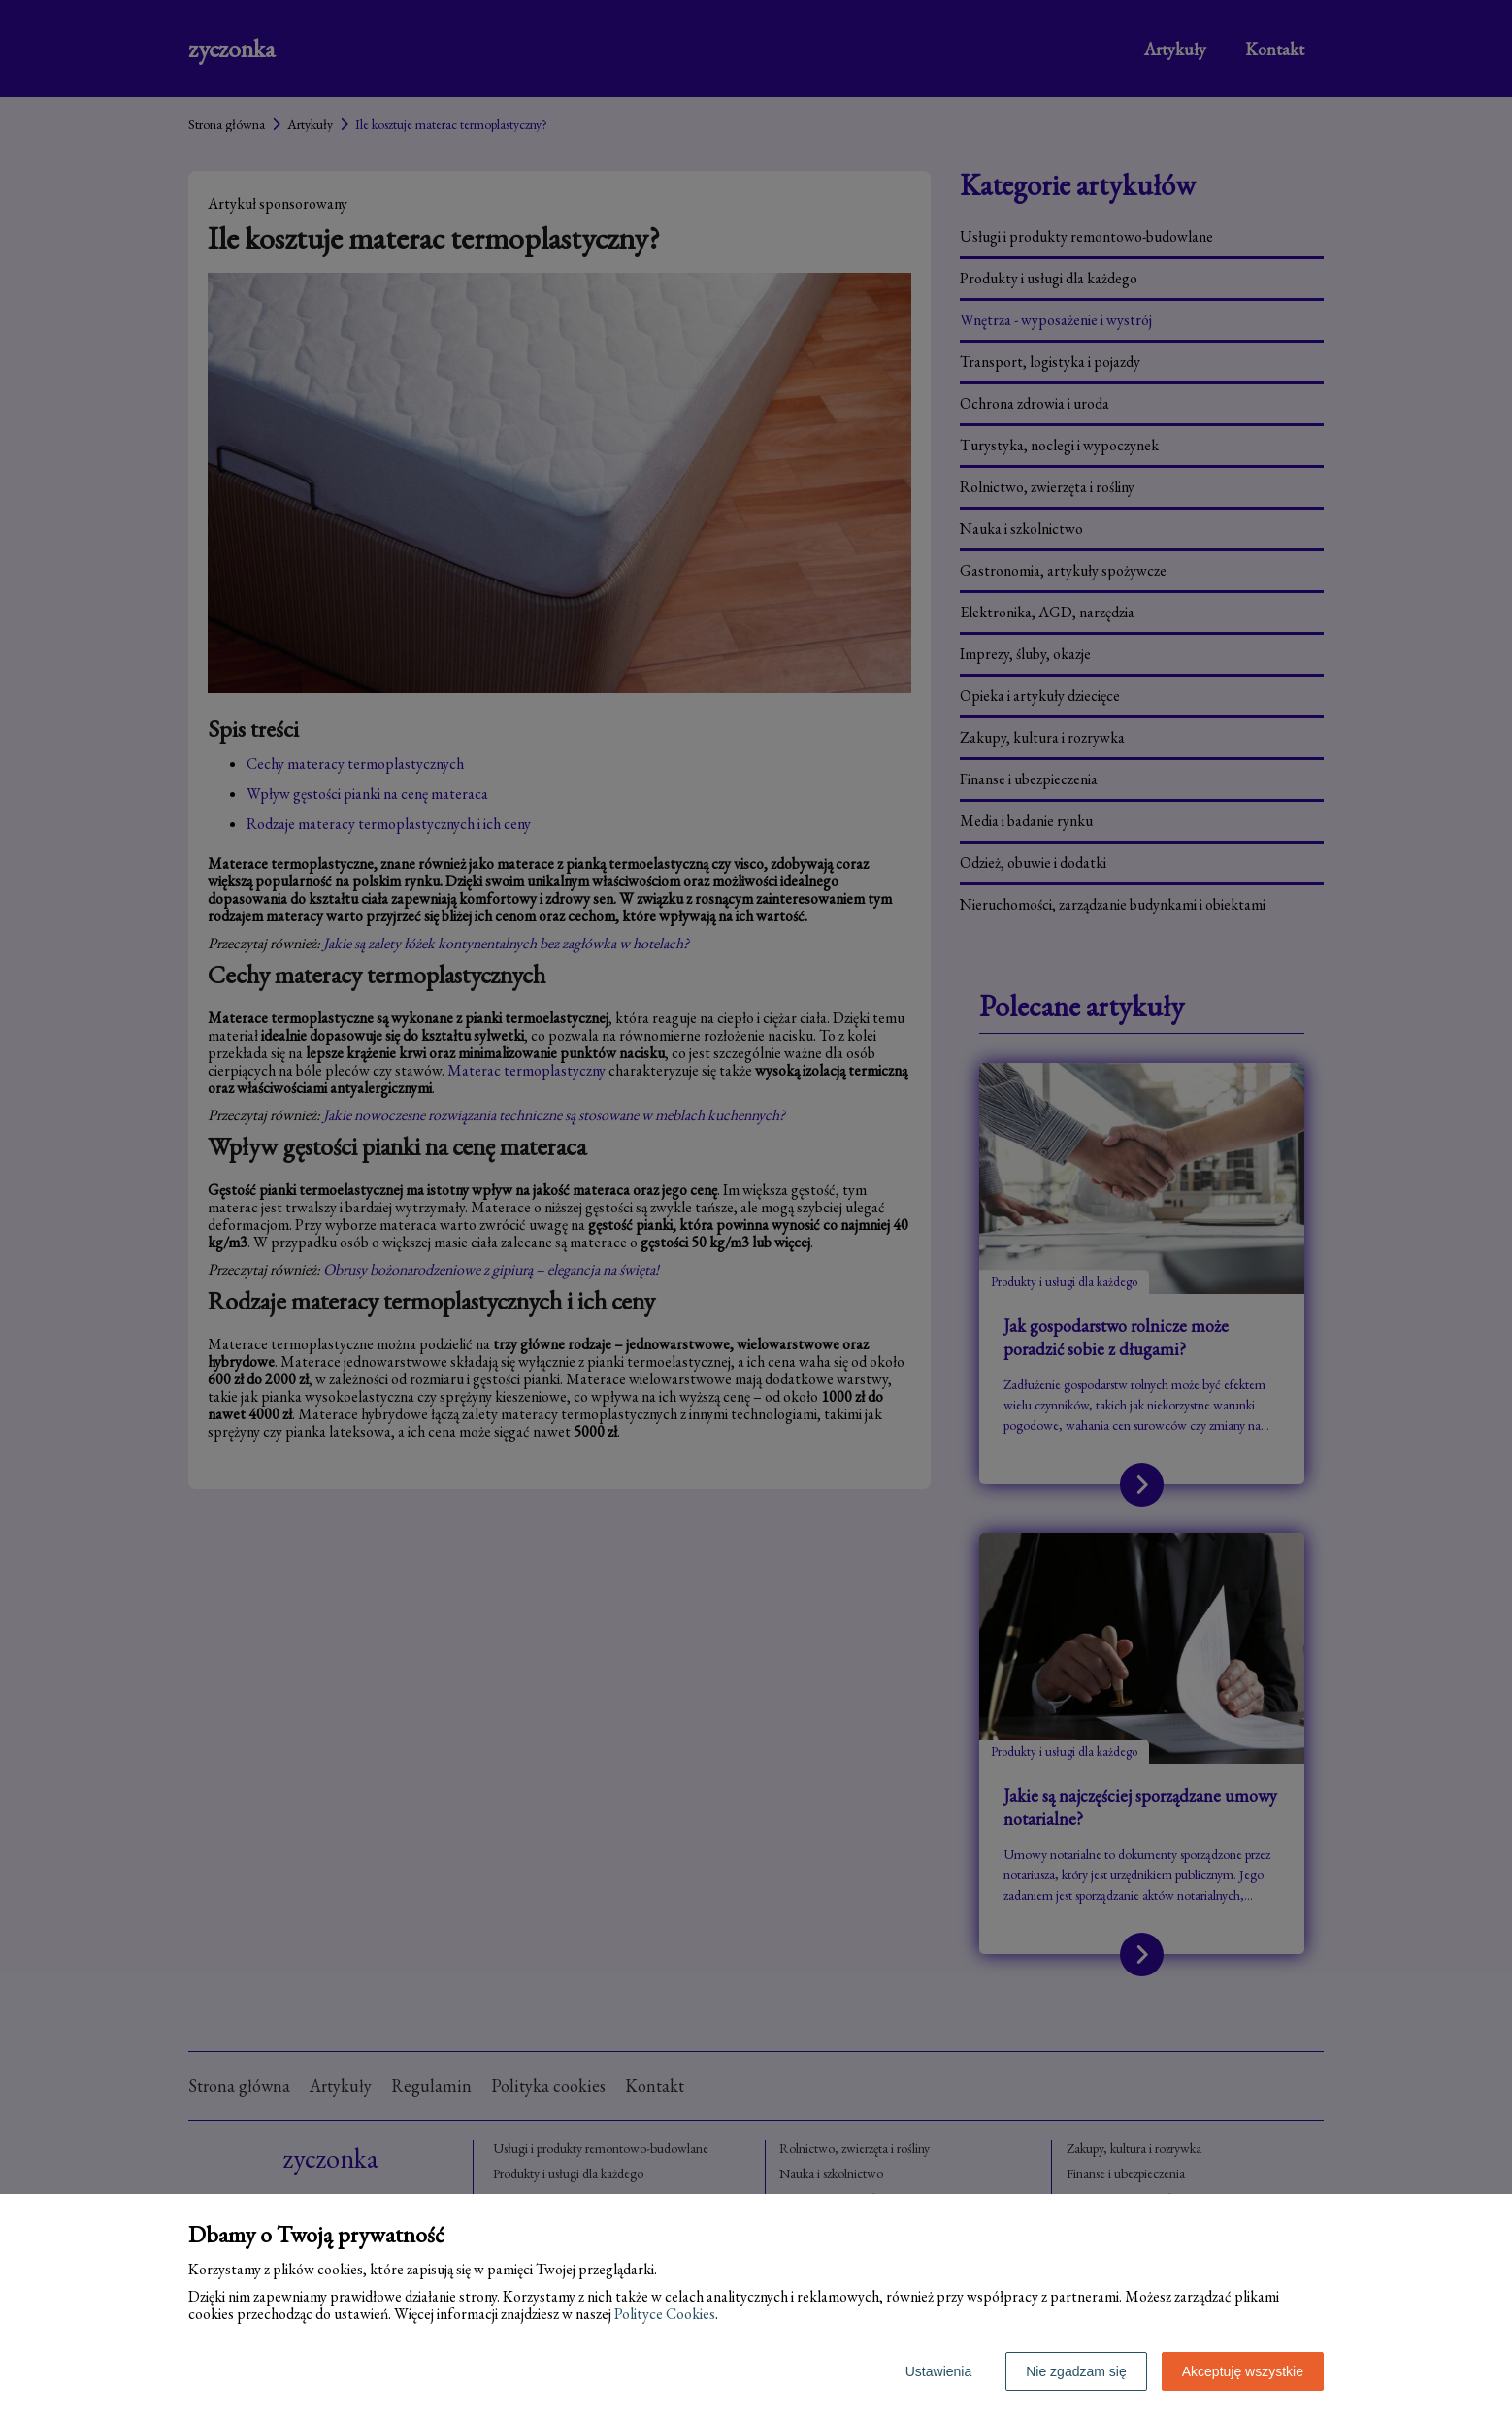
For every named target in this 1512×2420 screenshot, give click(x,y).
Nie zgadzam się (1076, 2371)
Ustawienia (938, 2371)
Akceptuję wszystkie (1242, 2371)
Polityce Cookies (664, 2314)
